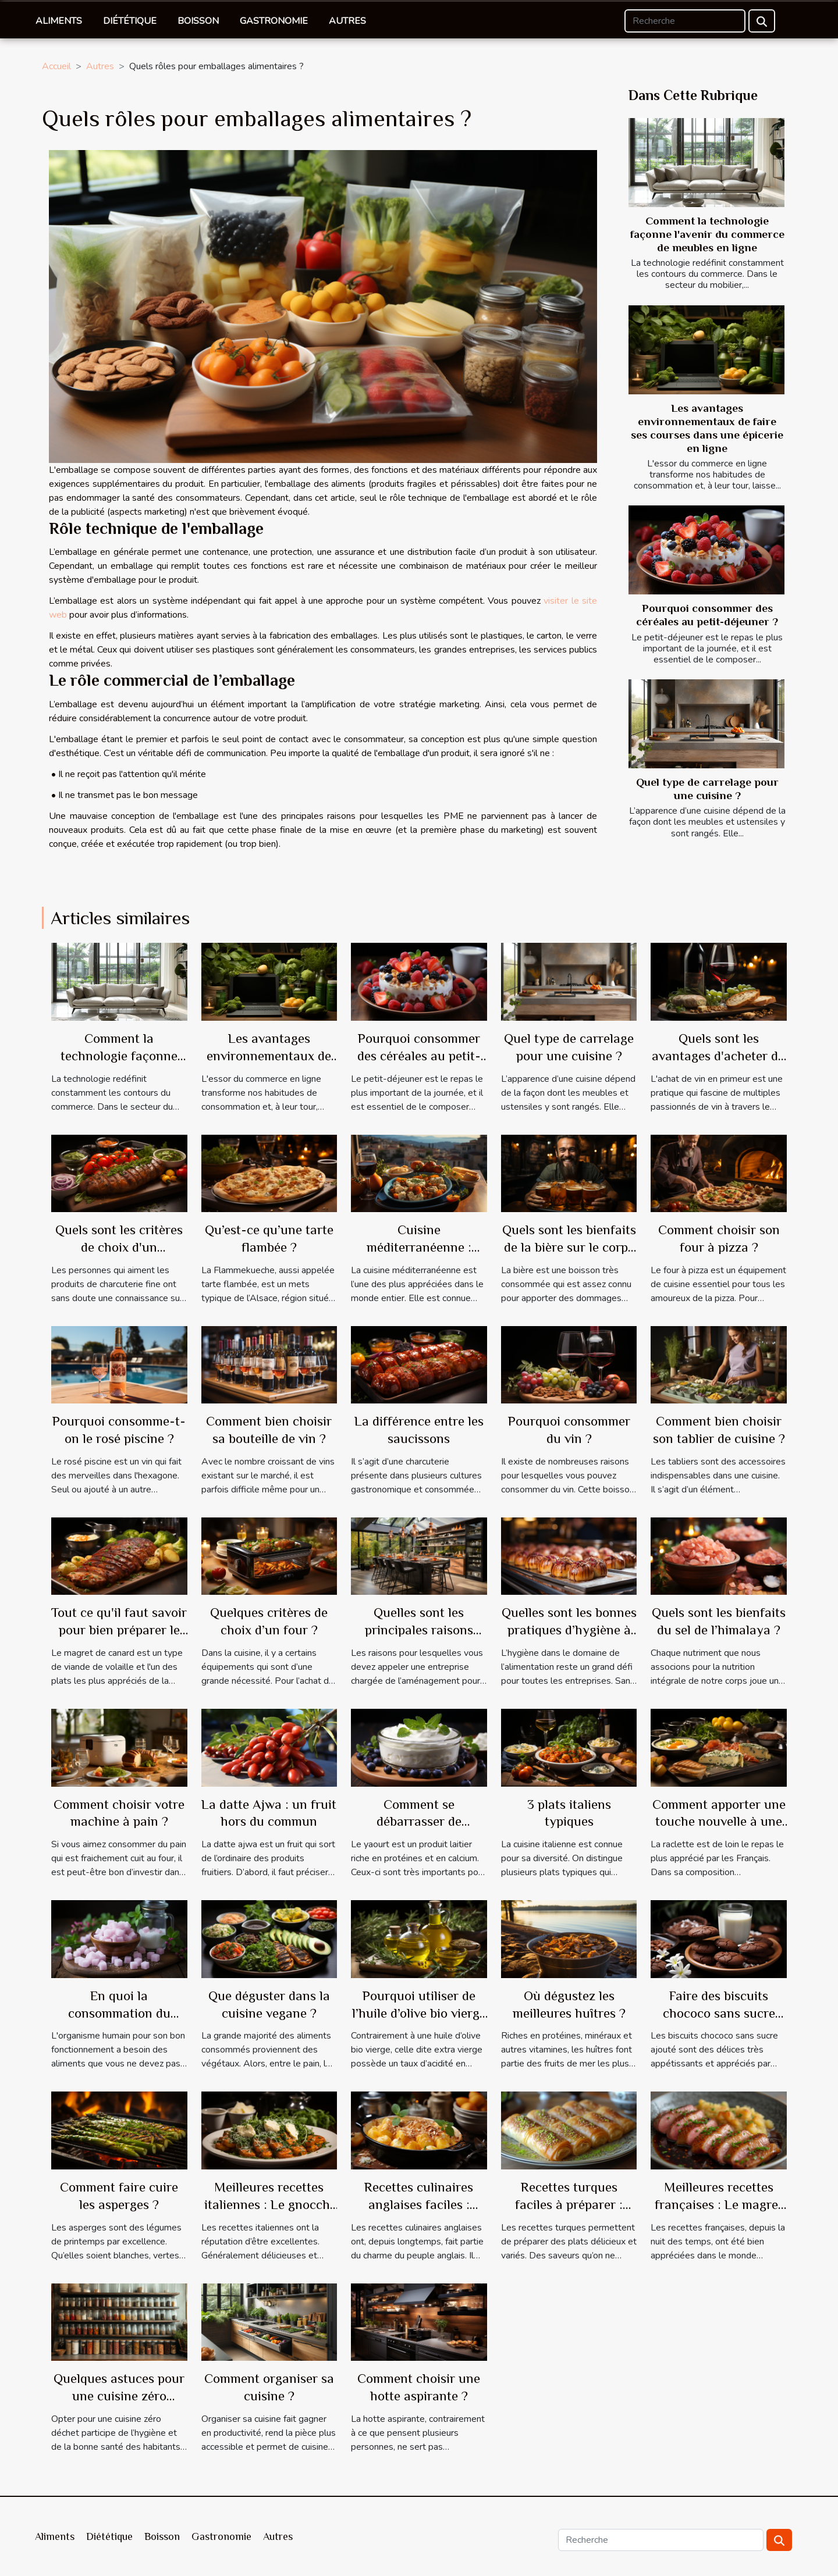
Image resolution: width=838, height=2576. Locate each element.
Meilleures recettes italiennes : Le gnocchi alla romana (268, 2204)
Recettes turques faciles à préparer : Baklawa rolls (569, 2204)
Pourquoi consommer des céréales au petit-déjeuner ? (419, 1056)
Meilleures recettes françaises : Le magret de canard (719, 2204)
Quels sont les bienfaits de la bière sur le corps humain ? (569, 1247)
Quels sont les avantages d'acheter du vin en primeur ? (719, 1056)
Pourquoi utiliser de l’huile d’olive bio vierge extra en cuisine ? (419, 2013)
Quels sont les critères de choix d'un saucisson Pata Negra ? (119, 1247)
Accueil (56, 66)
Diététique (130, 21)
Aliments (58, 21)
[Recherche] (684, 21)
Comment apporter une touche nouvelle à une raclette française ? (719, 1822)
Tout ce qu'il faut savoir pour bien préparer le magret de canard (119, 1630)
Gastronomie (274, 21)
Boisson (198, 21)
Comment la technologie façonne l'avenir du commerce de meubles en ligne (707, 234)
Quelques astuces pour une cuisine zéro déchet (119, 2396)
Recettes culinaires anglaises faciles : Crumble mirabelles (418, 2204)
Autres (347, 21)
